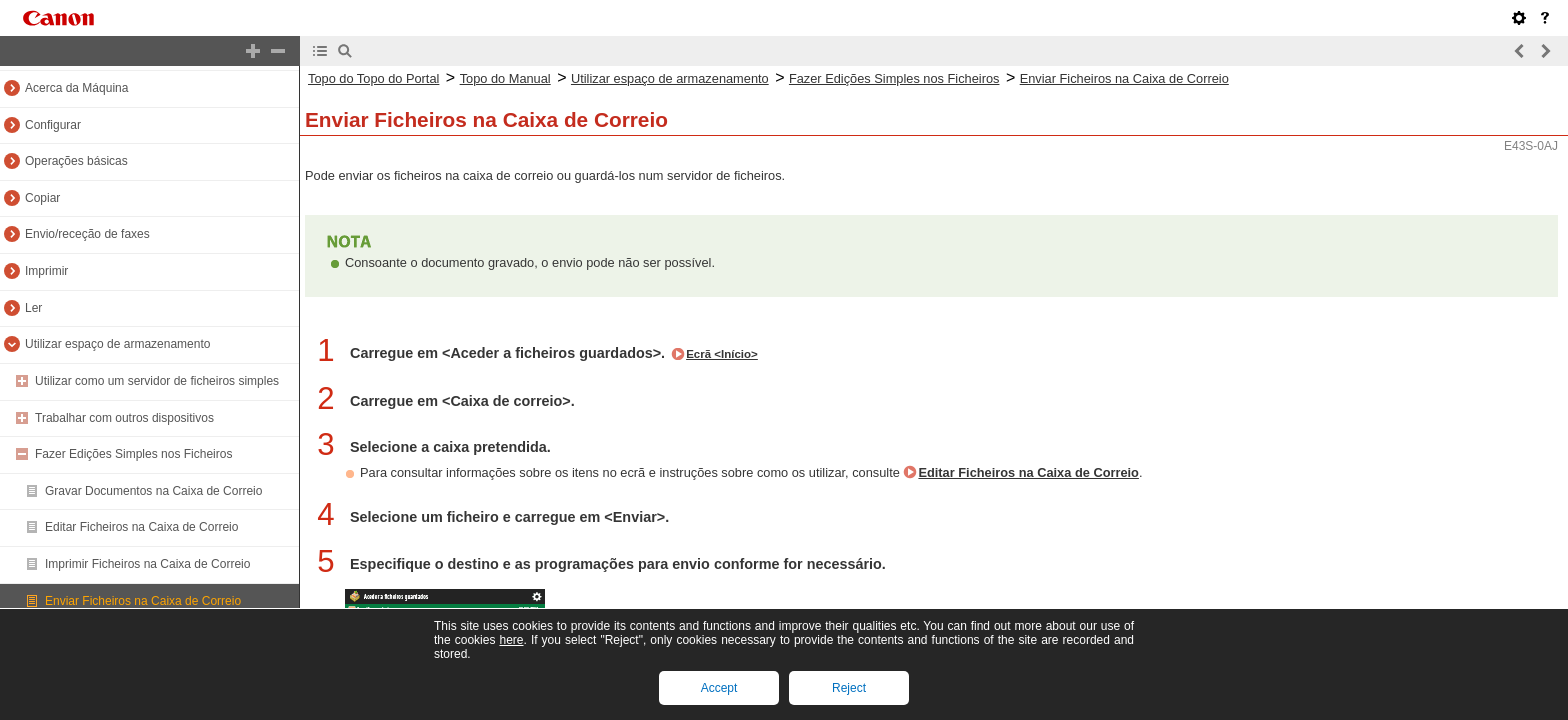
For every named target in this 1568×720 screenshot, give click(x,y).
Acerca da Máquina (76, 88)
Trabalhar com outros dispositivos (124, 418)
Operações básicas (76, 161)
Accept (719, 688)
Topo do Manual (505, 78)
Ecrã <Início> (722, 354)
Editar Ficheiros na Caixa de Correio (141, 527)
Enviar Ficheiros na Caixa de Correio (143, 601)
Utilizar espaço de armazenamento (117, 344)
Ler (33, 308)
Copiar (42, 198)
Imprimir (46, 271)
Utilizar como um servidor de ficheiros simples (157, 381)
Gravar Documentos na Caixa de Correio (153, 491)
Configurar (53, 125)
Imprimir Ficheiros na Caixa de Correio (147, 564)
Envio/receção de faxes (87, 234)
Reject (849, 688)
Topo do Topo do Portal (373, 78)
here (511, 640)
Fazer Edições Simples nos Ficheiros (133, 454)
